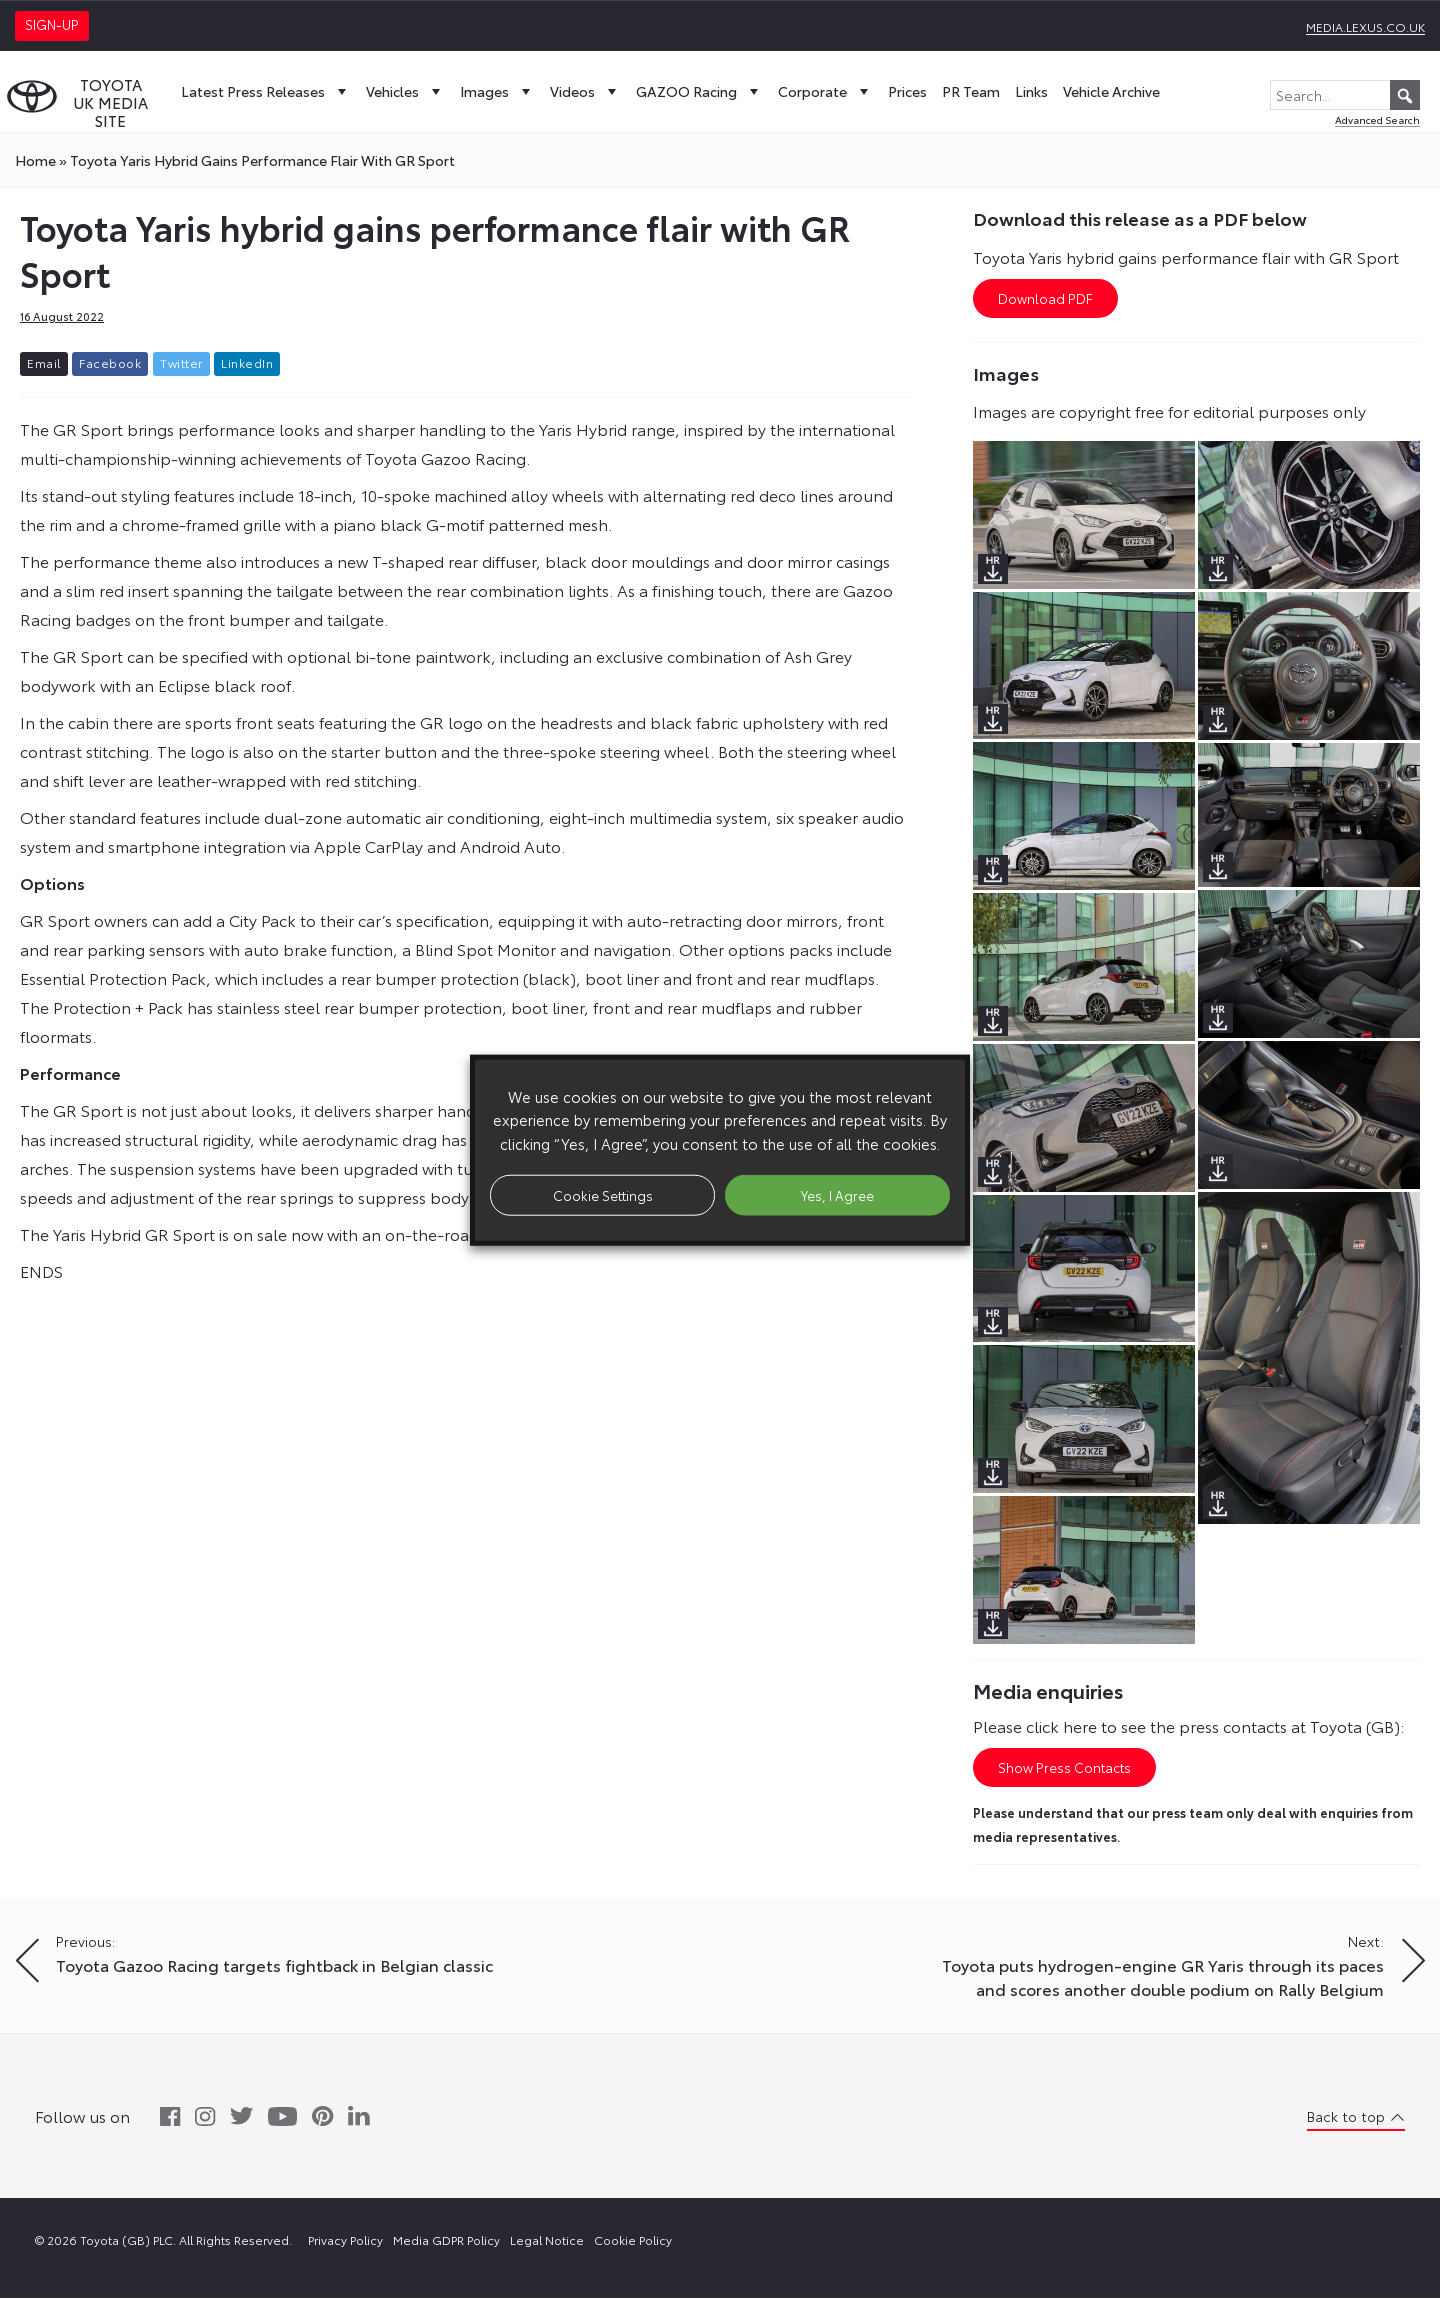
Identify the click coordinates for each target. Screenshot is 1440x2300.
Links (1031, 91)
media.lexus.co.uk (1365, 26)
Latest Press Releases (266, 91)
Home (35, 160)
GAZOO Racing (699, 91)
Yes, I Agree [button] (837, 1194)
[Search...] (1345, 95)
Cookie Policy (633, 2241)
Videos (585, 91)
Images (497, 91)
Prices (907, 91)
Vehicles (405, 91)
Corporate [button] (825, 91)
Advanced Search (1377, 119)
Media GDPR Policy (446, 2241)
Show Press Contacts (1064, 1769)
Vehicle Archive (1111, 91)
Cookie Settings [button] (603, 1194)
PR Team (971, 91)
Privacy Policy (345, 2241)
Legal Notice (547, 2241)
